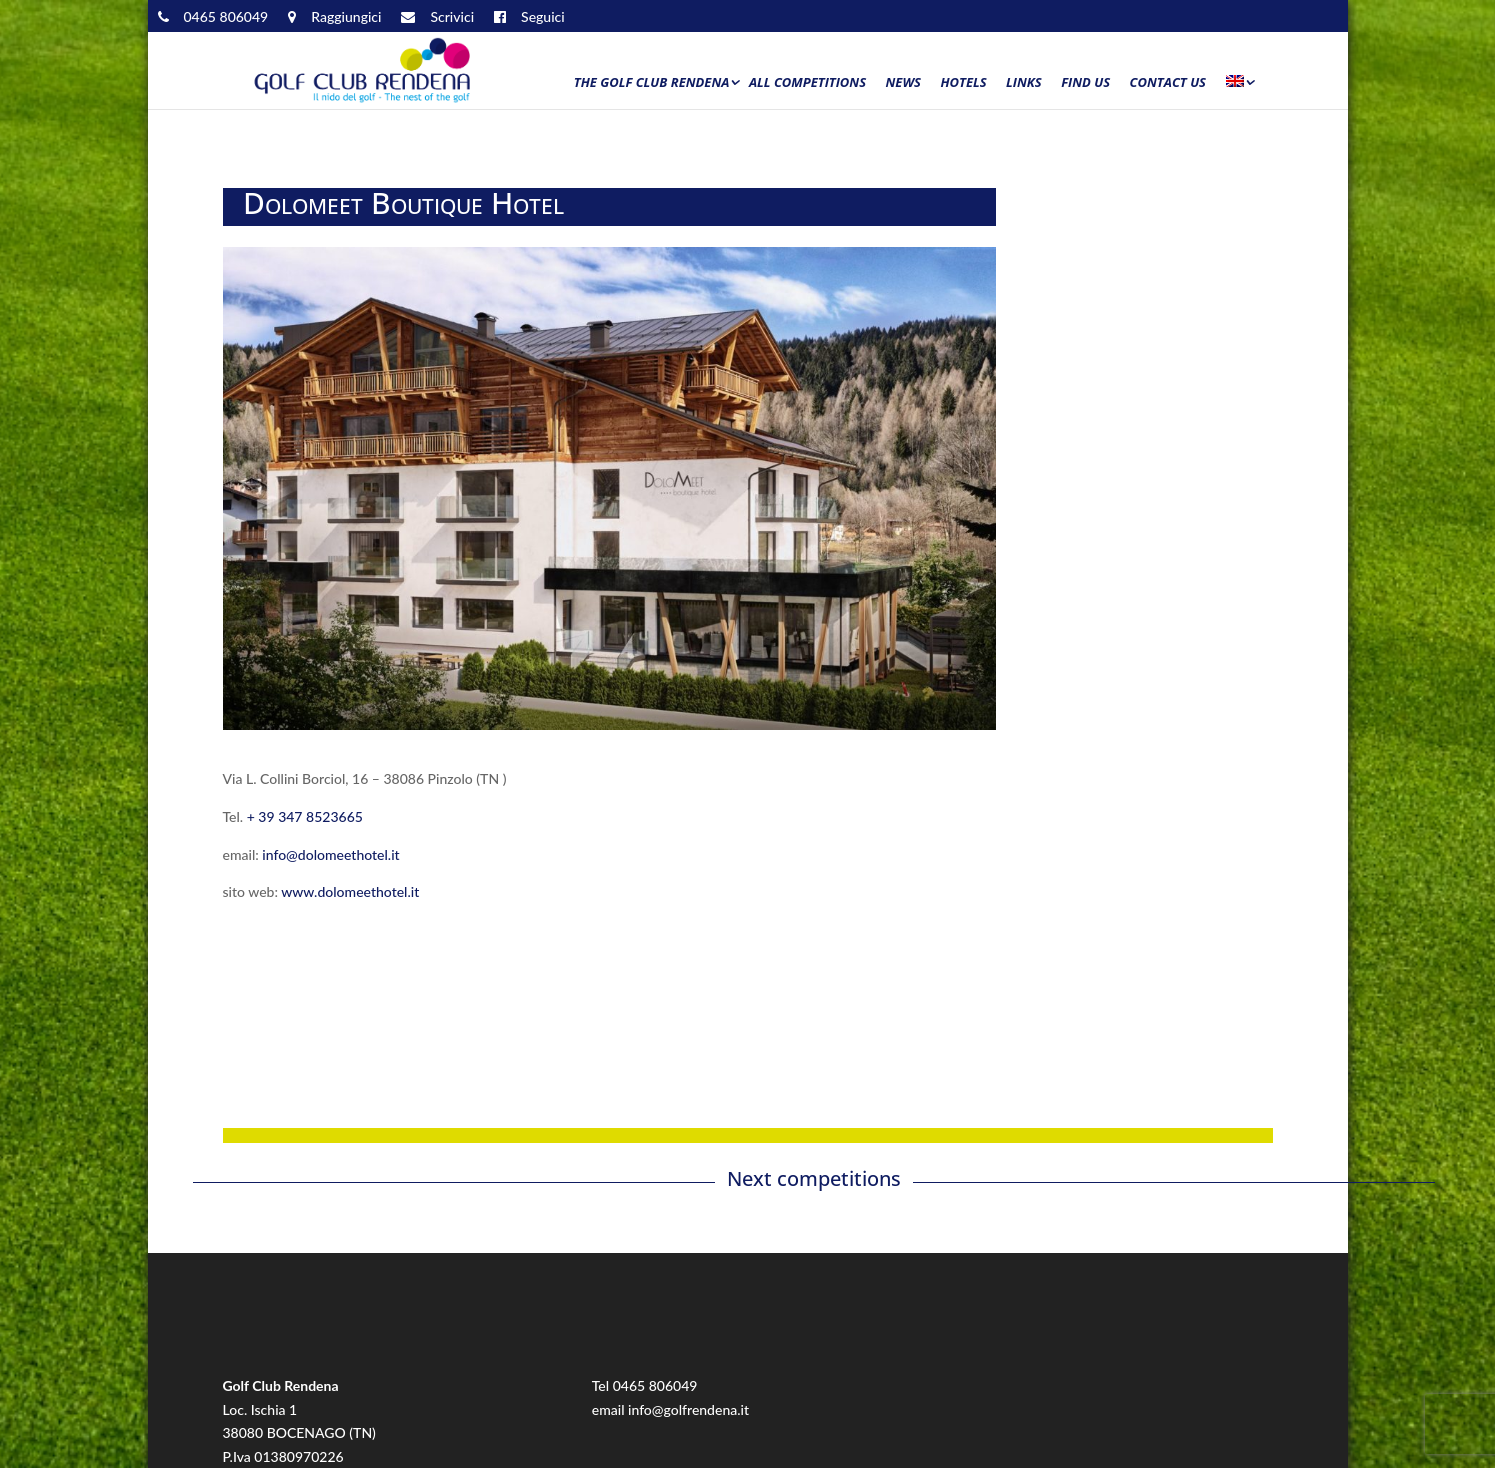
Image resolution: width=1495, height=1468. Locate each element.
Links (1024, 83)
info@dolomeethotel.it (330, 854)
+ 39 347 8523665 (305, 816)
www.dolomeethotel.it (350, 891)
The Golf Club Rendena (652, 83)
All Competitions (807, 83)
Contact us (1168, 83)
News (903, 83)
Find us (1085, 83)
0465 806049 (655, 1385)
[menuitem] (1239, 87)
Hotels (963, 83)
